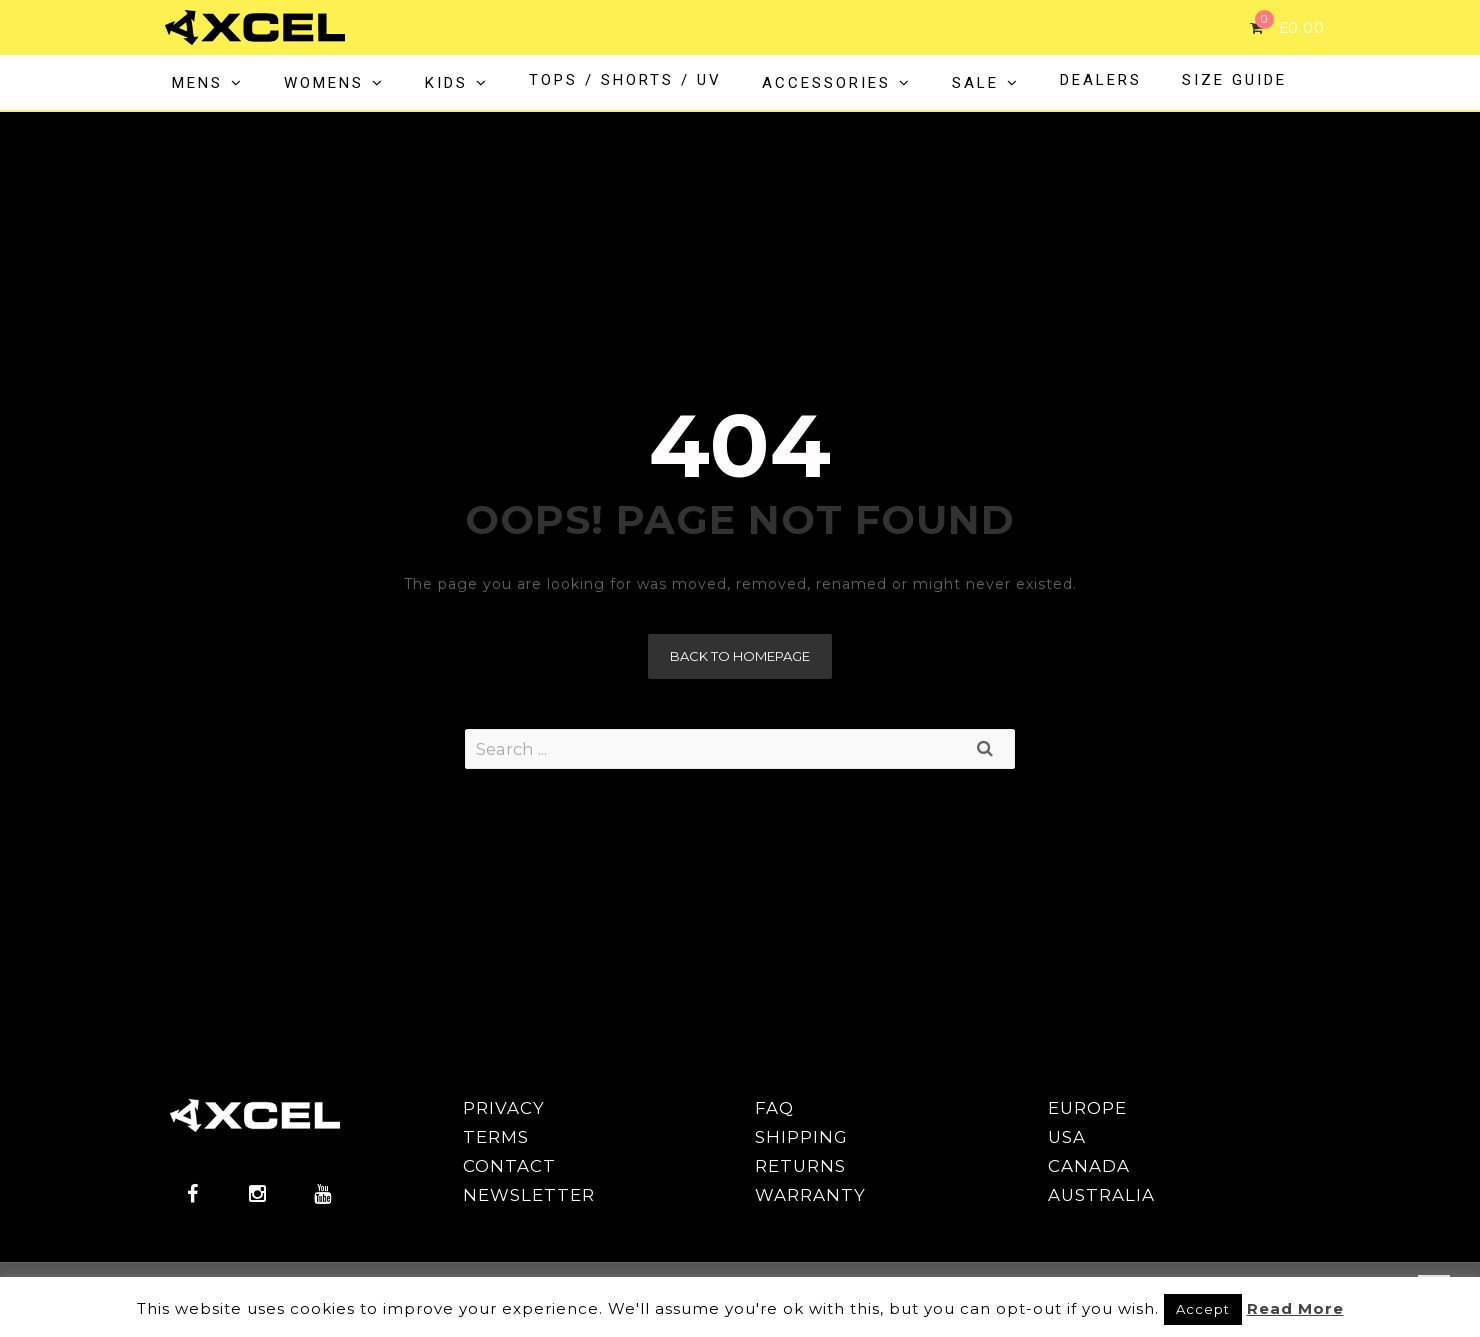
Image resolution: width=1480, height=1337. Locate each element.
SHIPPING (801, 1137)
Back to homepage (740, 656)
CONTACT (509, 1166)
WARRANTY (810, 1195)
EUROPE (1087, 1108)
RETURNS (800, 1166)
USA (1067, 1137)
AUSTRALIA (1101, 1195)
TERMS (496, 1137)
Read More (1295, 1308)
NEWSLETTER (529, 1195)
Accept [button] (1203, 1309)
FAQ (774, 1108)
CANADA (1089, 1166)
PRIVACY (504, 1108)
